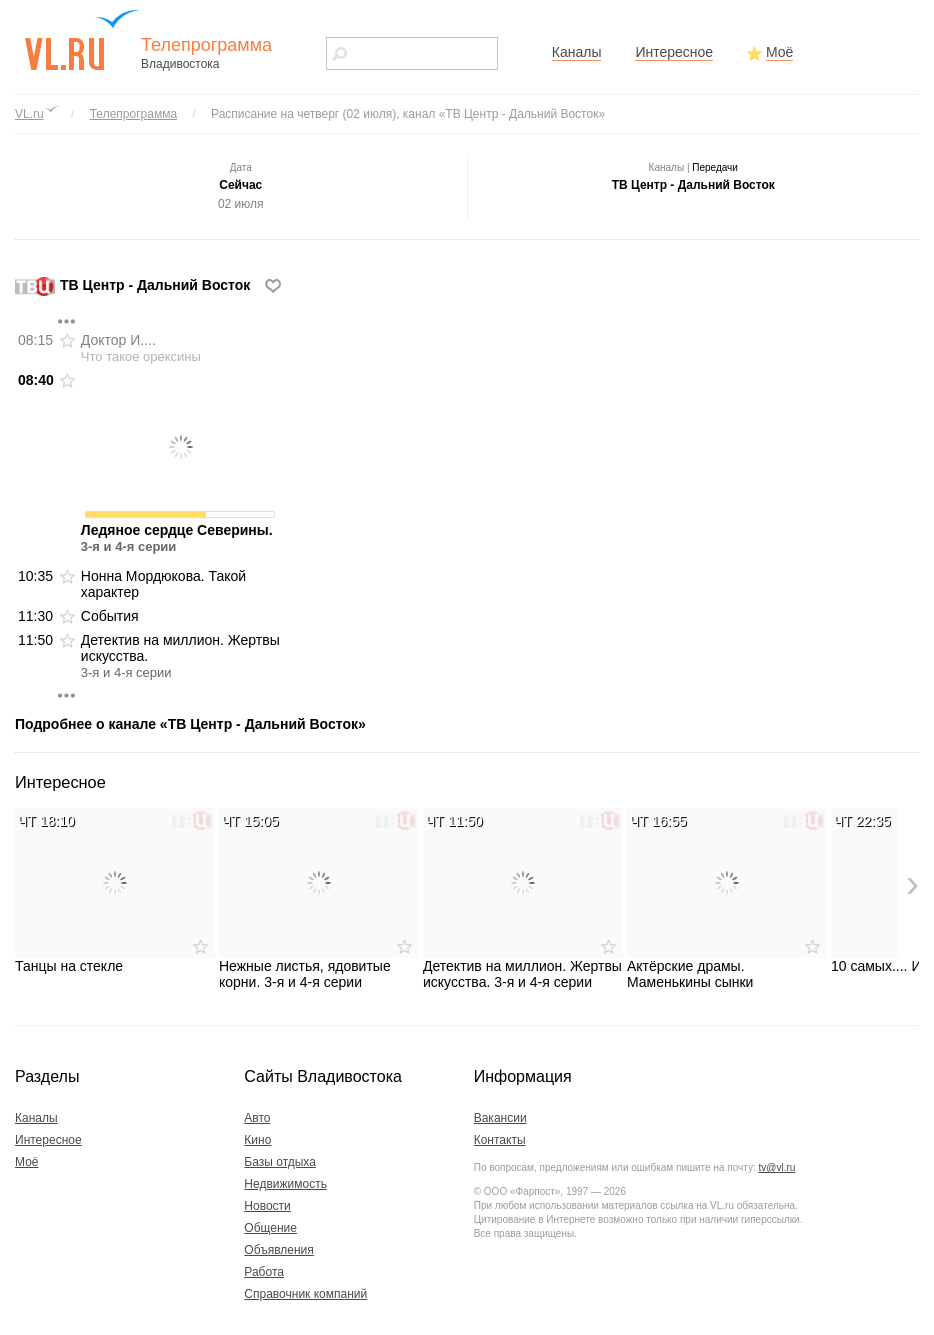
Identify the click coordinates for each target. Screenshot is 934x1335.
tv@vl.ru (776, 1167)
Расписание (408, 114)
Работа (264, 1272)
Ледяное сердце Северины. (181, 463)
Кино (257, 1140)
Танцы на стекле (115, 891)
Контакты (500, 1140)
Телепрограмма (133, 114)
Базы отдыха (280, 1162)
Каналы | (693, 167)
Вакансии (500, 1118)
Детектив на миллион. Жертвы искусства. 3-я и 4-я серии (523, 899)
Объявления (278, 1250)
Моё (779, 52)
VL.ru (29, 114)
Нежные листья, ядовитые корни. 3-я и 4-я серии (319, 899)
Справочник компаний (305, 1294)
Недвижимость (285, 1184)
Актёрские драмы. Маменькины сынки (727, 899)
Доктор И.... (141, 348)
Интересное (674, 52)
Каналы (577, 52)
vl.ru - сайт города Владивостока (83, 40)
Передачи (715, 167)
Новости (267, 1206)
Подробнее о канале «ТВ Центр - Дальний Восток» (190, 724)
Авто (257, 1118)
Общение (270, 1228)
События (110, 616)
